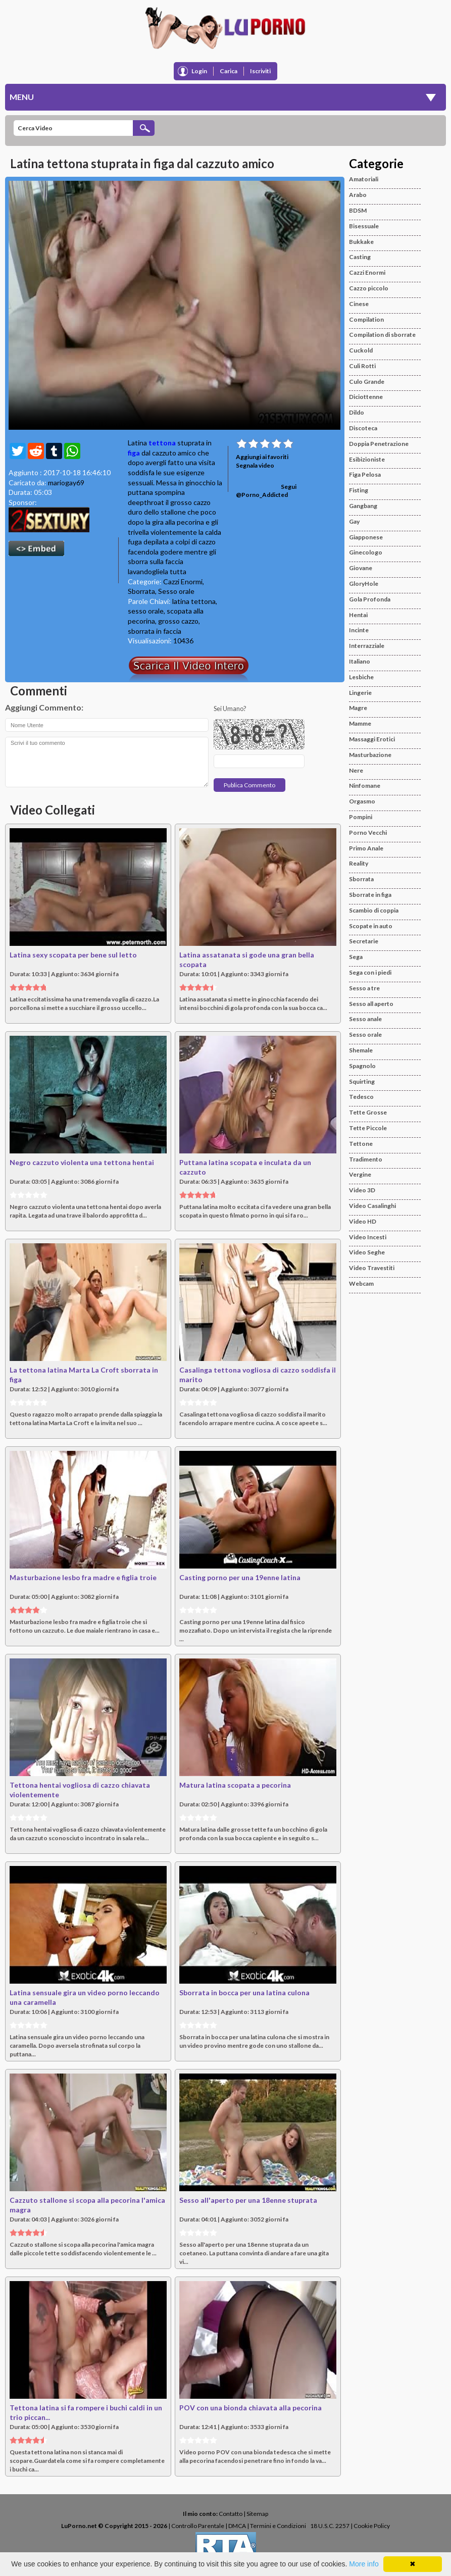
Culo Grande (366, 381)
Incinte (359, 630)
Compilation (366, 319)
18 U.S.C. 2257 (329, 2526)
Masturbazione (370, 755)
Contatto (230, 2513)
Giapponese (366, 537)
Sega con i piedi (370, 972)
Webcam (361, 1283)
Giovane (360, 568)
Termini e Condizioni (278, 2526)
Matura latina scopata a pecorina (235, 1785)
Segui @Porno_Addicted (266, 491)
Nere (356, 770)
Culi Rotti (362, 366)
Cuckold (361, 350)
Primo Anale (366, 848)
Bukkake (361, 241)
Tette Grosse (368, 1112)
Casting (360, 257)
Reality (358, 863)
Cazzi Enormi (183, 581)
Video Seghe (367, 1252)
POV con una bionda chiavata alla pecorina (250, 2407)
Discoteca (363, 428)
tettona (162, 442)
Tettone (361, 1143)
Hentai (358, 615)
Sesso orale (176, 591)
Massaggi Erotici (372, 739)
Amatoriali (363, 179)
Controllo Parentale (197, 2526)
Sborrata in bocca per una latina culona (244, 1992)
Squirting (362, 1081)
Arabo (358, 194)
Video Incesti (367, 1237)
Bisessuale (364, 226)
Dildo (356, 412)
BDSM (358, 210)
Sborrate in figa (370, 894)
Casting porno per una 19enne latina (239, 1577)
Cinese (359, 304)
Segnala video (255, 465)
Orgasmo (362, 801)
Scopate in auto (370, 926)
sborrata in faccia (154, 631)
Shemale (361, 1050)
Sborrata (141, 591)
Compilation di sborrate (382, 334)
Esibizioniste (367, 459)
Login (199, 71)
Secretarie (363, 941)
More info (363, 2564)
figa (134, 452)
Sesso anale (365, 1019)
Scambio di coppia (373, 910)
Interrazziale (366, 645)
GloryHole (363, 583)
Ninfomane (364, 785)
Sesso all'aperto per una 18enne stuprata (248, 2200)
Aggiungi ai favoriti (262, 457)
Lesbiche (361, 677)
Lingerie (360, 692)
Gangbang (363, 506)
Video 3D (362, 1190)
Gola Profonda (369, 599)
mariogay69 (66, 482)
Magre (358, 708)
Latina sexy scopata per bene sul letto (73, 954)
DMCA (237, 2526)
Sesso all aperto (371, 1003)
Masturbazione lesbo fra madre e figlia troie (83, 1577)
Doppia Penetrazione (379, 443)
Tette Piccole (368, 1128)
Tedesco (361, 1096)
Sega (356, 957)
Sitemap (257, 2513)
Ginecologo (365, 552)
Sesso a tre (364, 988)
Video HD (362, 1221)
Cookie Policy (372, 2526)
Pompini (360, 817)
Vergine (360, 1174)
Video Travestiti (371, 1268)
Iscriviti (260, 71)
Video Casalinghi (372, 1205)
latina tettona (194, 601)
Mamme (360, 723)
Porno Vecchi (368, 832)
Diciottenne (366, 396)
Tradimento (365, 1159)
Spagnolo (362, 1066)
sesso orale (146, 611)
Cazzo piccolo (368, 288)
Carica (228, 71)
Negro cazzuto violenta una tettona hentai (82, 1162)
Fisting (358, 490)
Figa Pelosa (365, 474)
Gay (354, 521)
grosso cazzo (178, 621)
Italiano (359, 661)
